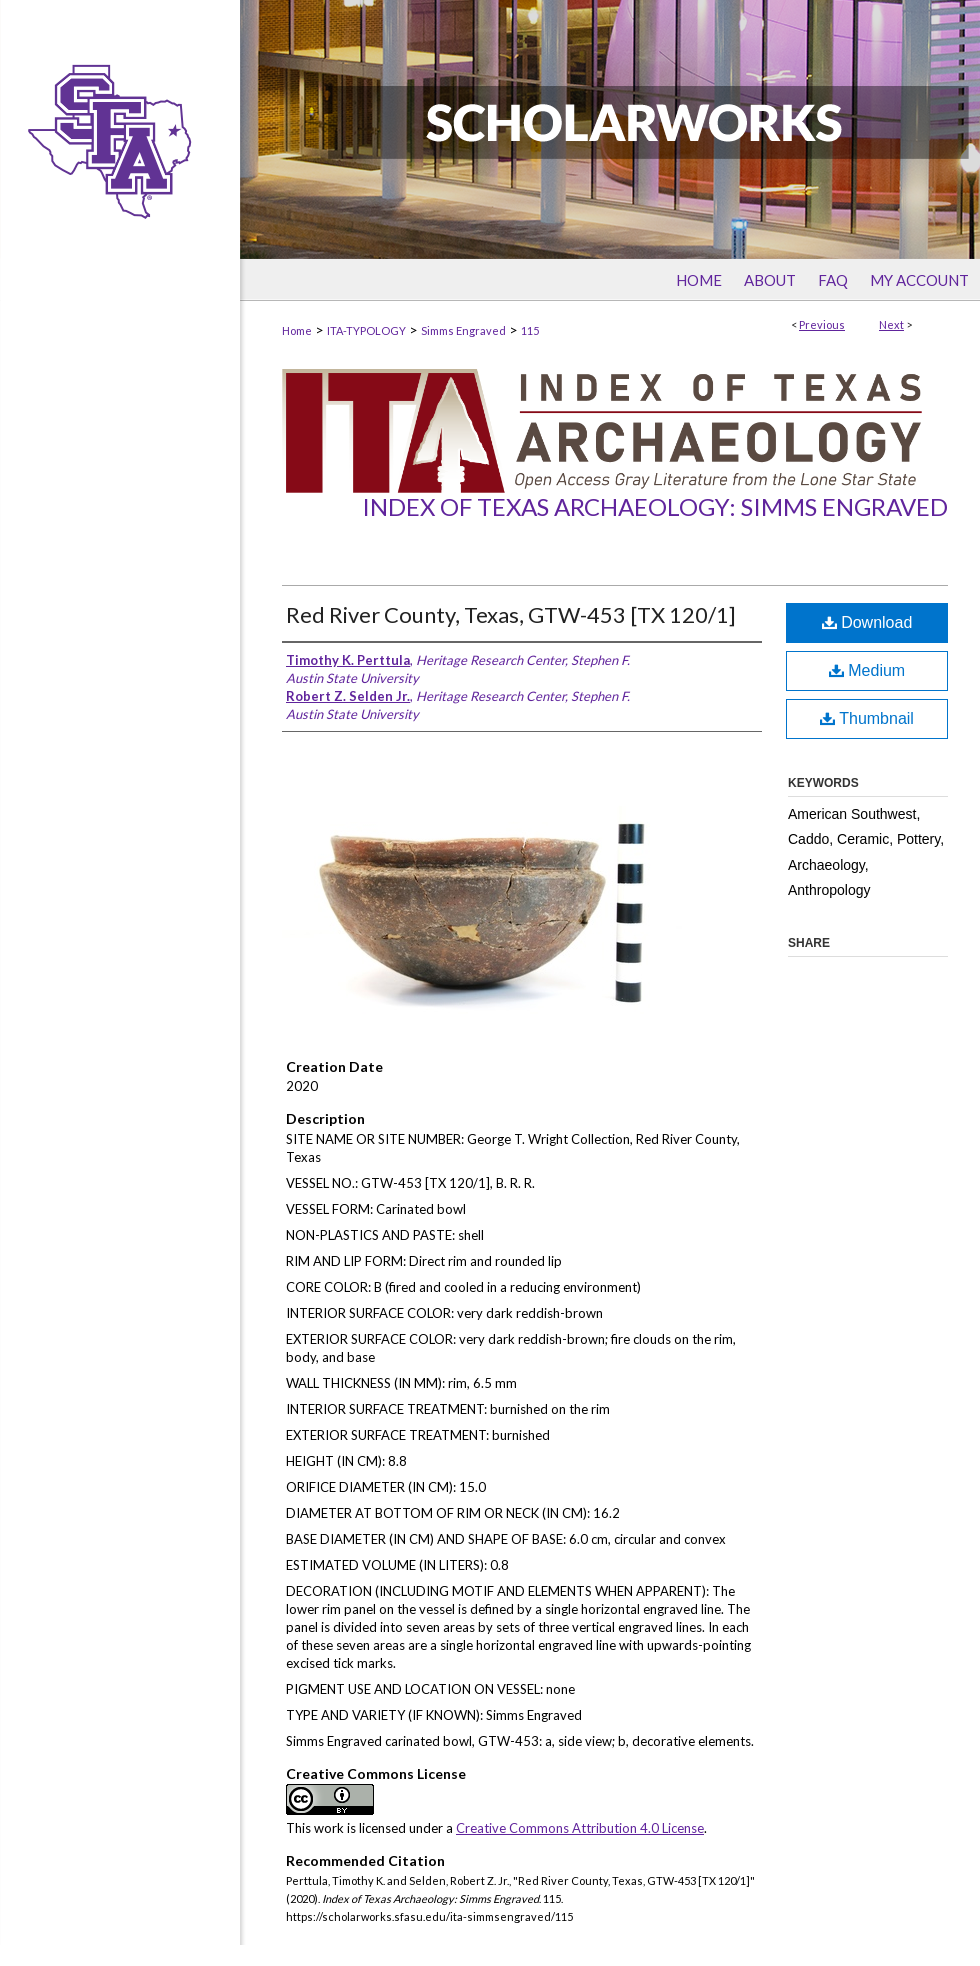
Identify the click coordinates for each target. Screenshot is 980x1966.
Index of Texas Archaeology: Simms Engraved (655, 506)
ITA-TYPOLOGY (366, 330)
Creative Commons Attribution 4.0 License (580, 1828)
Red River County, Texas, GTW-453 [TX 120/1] (511, 614)
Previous (822, 324)
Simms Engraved (463, 330)
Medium (867, 670)
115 (530, 330)
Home (297, 330)
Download (867, 622)
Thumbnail (867, 718)
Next (891, 324)
